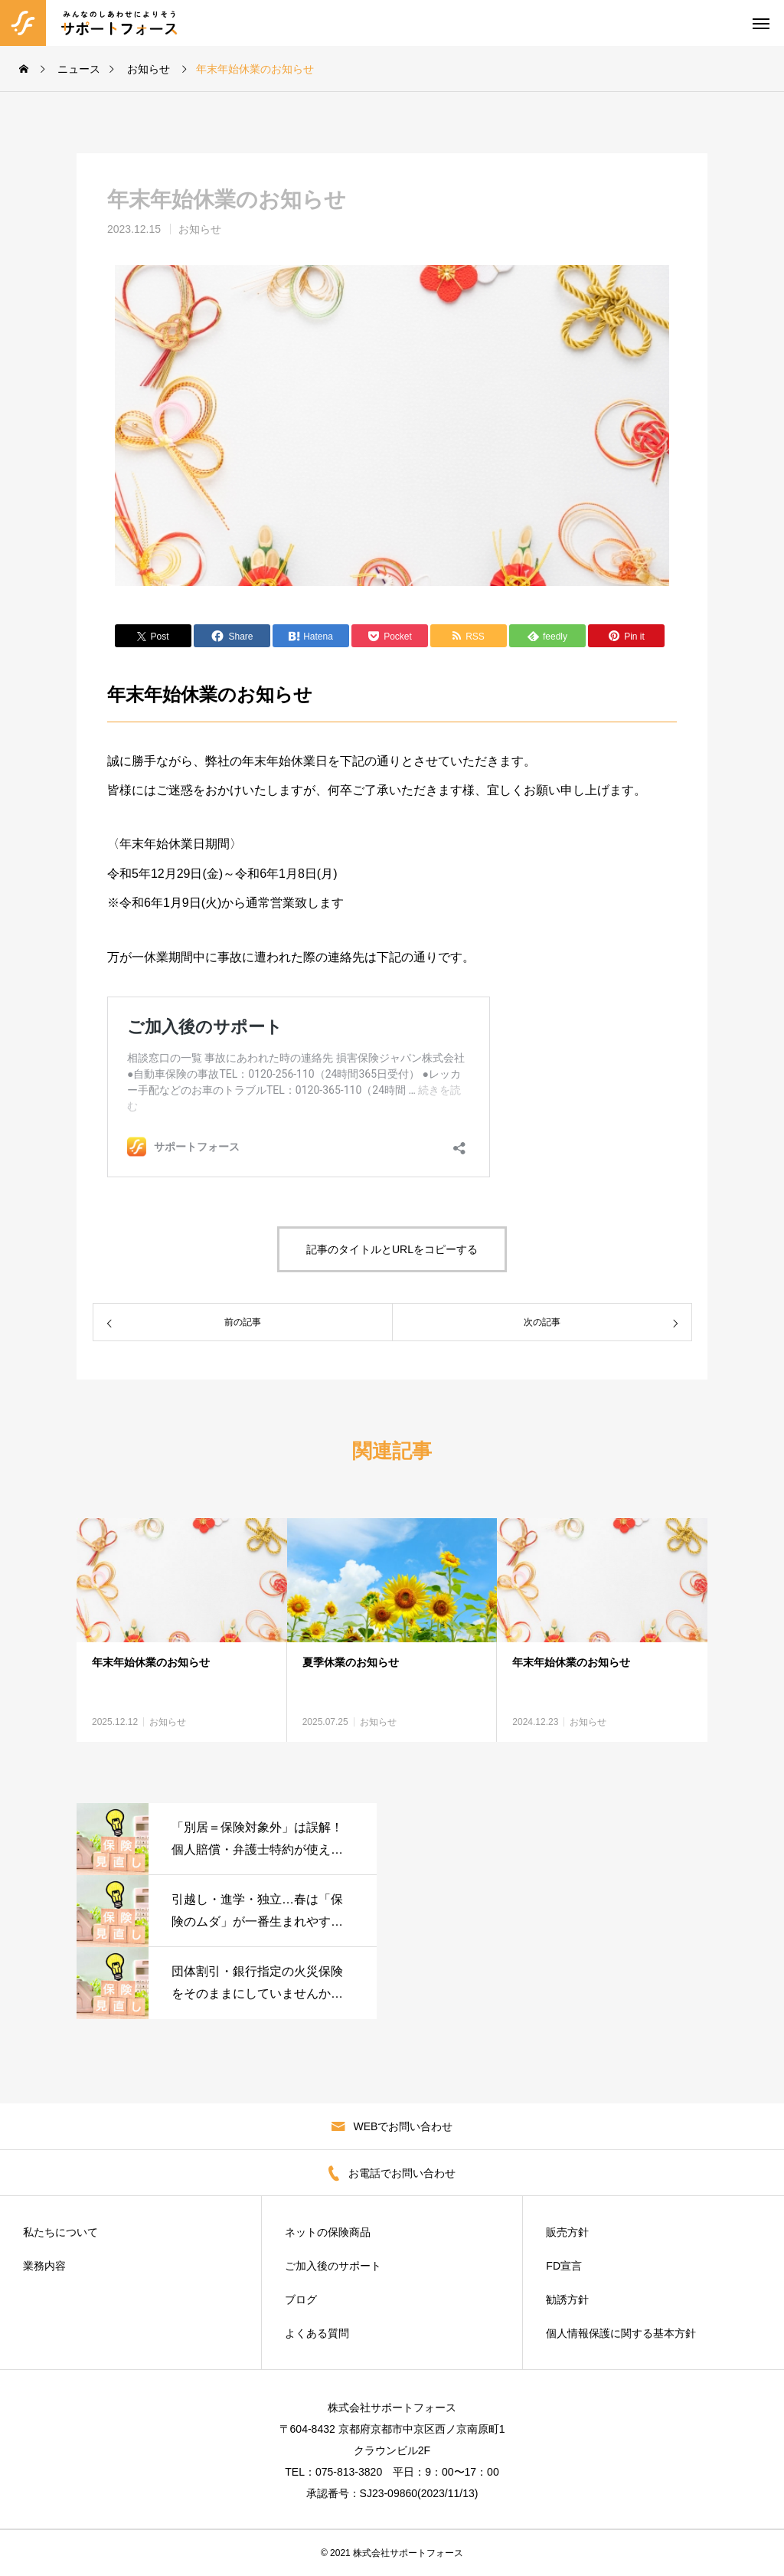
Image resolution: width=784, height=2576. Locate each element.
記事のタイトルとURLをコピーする (392, 1249)
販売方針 (567, 2232)
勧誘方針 (567, 2299)
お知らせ (199, 229)
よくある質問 (317, 2333)
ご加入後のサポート (333, 2265)
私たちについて (60, 2232)
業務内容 (44, 2265)
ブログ (301, 2299)
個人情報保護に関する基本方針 (621, 2333)
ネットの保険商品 (328, 2232)
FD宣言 (564, 2265)
